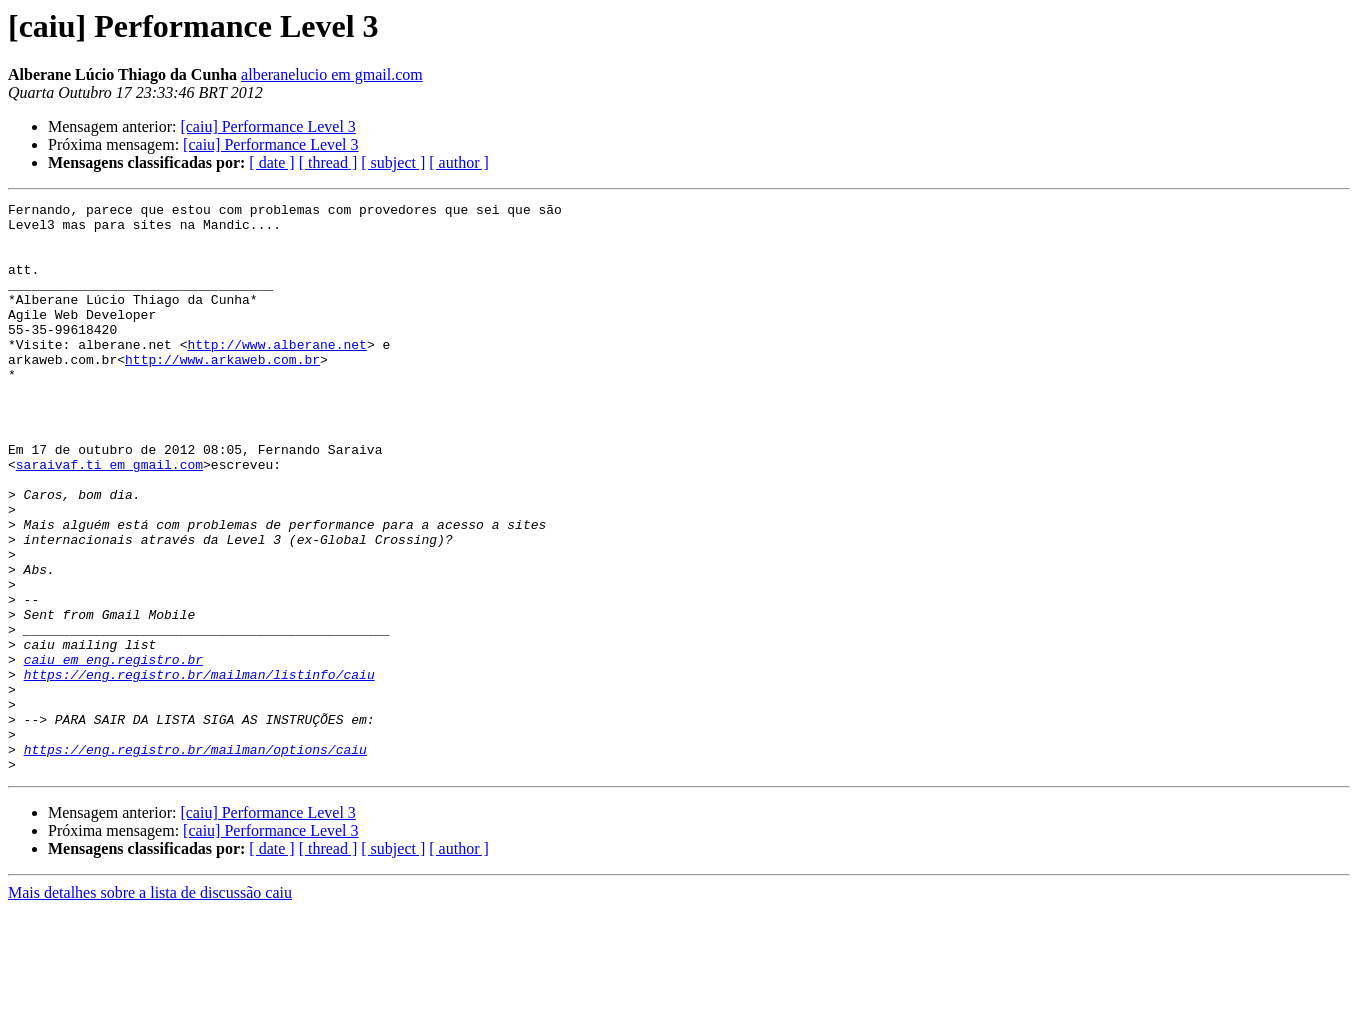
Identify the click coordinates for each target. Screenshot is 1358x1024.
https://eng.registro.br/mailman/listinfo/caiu (199, 770)
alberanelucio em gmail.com (332, 74)
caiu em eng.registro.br (113, 752)
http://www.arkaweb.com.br (222, 392)
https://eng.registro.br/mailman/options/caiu (195, 860)
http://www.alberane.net (276, 374)
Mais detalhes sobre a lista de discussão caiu (150, 1006)
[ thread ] (328, 162)
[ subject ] (393, 162)
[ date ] (271, 162)
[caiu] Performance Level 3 (267, 126)
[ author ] (459, 162)
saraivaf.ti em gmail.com (109, 518)
